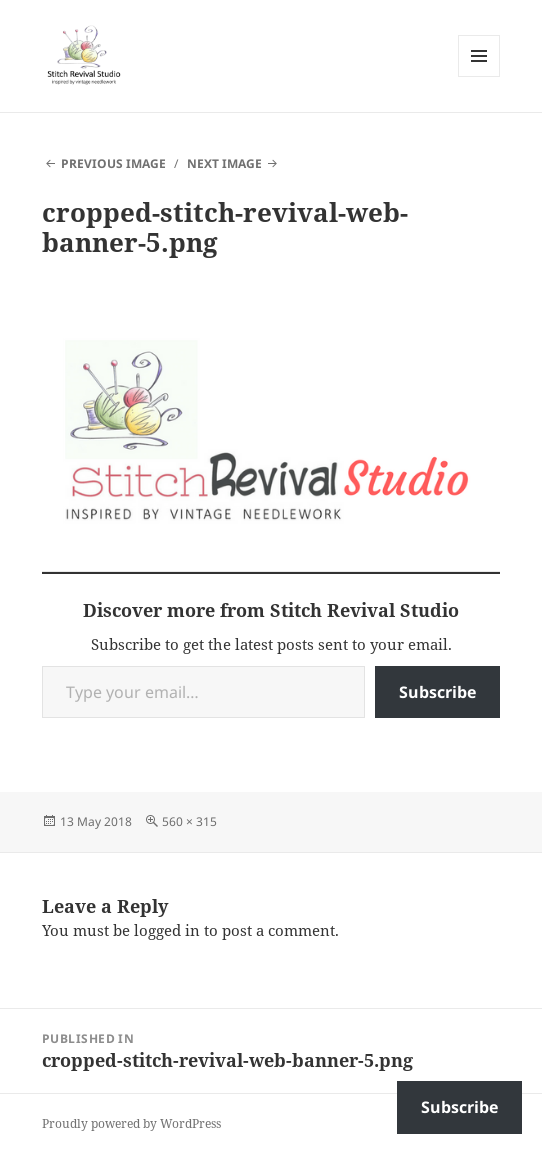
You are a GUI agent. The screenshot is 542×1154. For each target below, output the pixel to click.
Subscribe (437, 692)
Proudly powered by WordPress (131, 1123)
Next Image (224, 163)
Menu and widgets (479, 76)
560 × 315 (189, 821)
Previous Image (113, 163)
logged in (167, 930)
